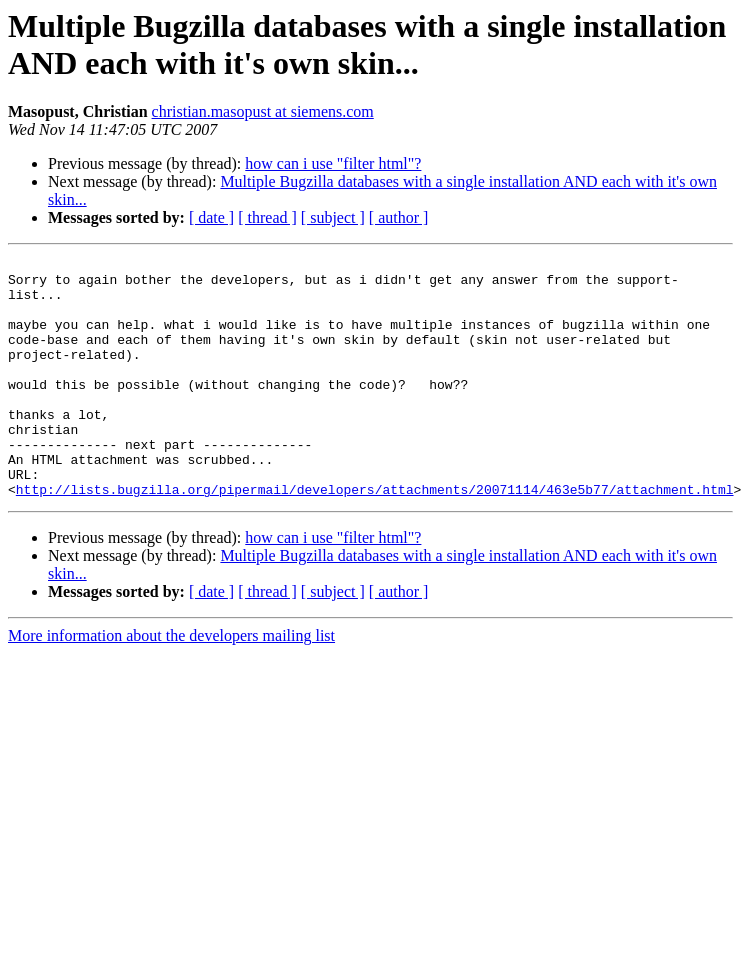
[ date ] (211, 217)
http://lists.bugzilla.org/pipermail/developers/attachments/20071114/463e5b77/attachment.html (375, 537)
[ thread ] (267, 217)
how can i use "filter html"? (333, 163)
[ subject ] (333, 217)
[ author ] (399, 217)
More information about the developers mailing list (171, 683)
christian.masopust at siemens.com (263, 111)
